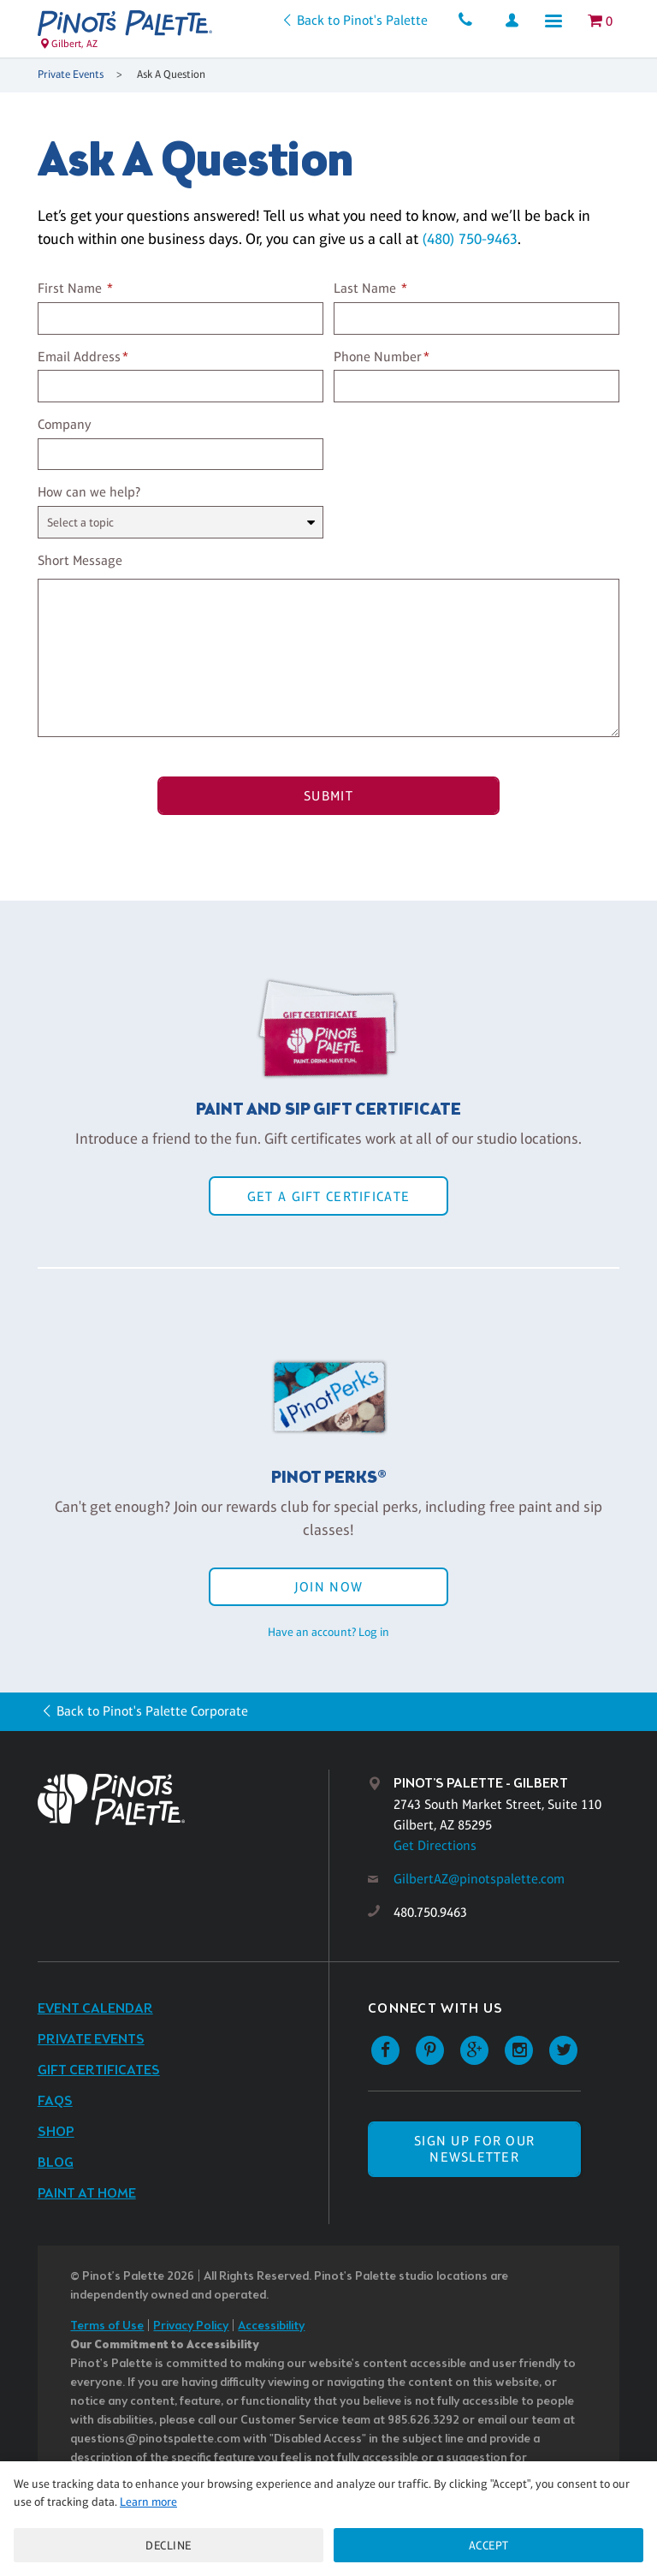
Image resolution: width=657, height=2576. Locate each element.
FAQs (55, 2101)
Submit (328, 796)
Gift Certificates (99, 2070)
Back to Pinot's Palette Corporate (152, 1711)
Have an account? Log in (328, 1632)
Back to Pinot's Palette (362, 20)
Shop (56, 2132)
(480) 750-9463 (470, 238)
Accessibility (271, 2326)
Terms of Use (107, 2326)
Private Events (71, 74)
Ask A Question (171, 74)
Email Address (79, 356)
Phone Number (378, 356)
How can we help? (89, 492)
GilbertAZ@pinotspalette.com (479, 1879)
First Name (70, 288)
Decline (168, 2545)
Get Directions (435, 1845)
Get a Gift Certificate (328, 1196)
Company (65, 424)
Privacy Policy (190, 2326)
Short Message (80, 560)
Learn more (148, 2501)
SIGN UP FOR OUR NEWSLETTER (474, 2149)
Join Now (328, 1587)
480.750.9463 (430, 1912)
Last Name (365, 288)
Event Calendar (95, 2009)
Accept (489, 2545)
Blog (56, 2163)
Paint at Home (87, 2194)
